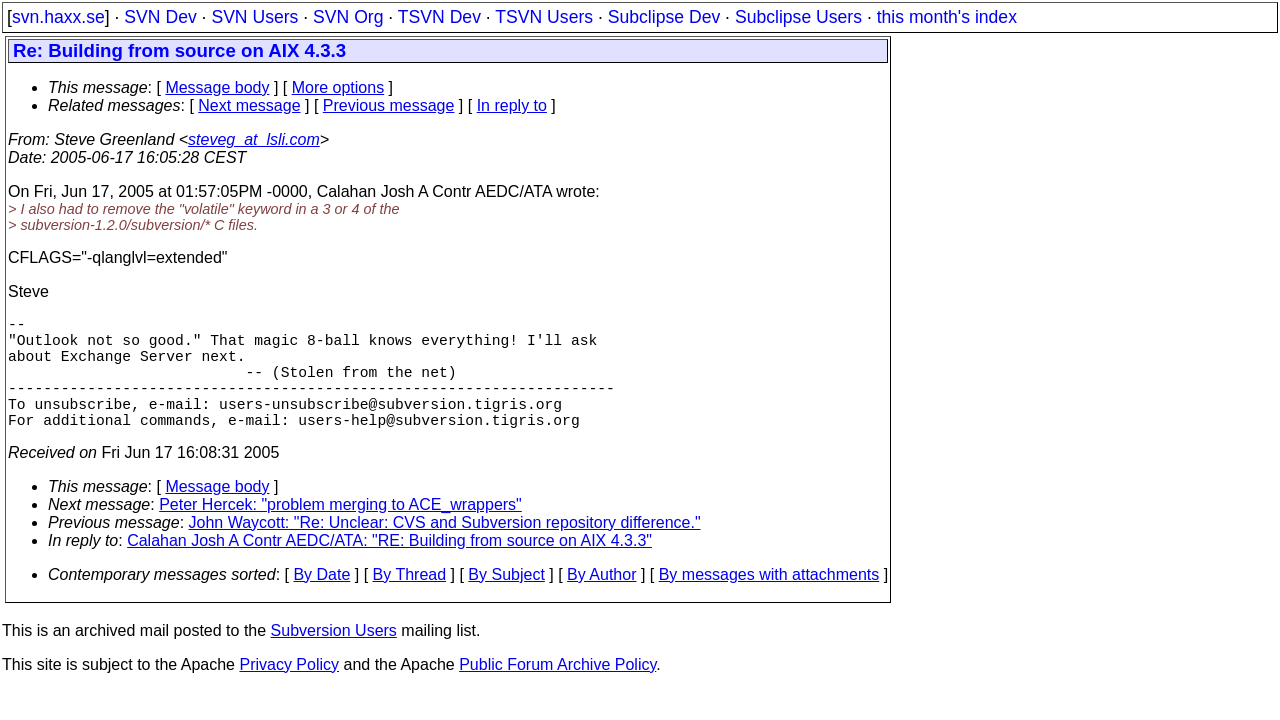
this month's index (947, 17)
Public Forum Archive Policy (557, 692)
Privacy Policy (289, 692)
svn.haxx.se (58, 17)
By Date (321, 602)
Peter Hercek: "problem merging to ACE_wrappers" (340, 532)
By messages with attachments (769, 602)
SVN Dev (160, 17)
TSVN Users (544, 17)
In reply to (512, 105)
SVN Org (348, 17)
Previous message (389, 105)
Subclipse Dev (664, 17)
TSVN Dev (439, 17)
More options (338, 87)
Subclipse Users (798, 17)
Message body (217, 87)
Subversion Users (334, 658)
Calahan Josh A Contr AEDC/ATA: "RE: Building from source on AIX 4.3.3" (389, 568)
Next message (249, 105)
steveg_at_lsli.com (254, 139)
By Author (601, 602)
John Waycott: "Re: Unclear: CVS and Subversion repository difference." (445, 550)
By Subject (506, 602)
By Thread (410, 602)
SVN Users (254, 17)
